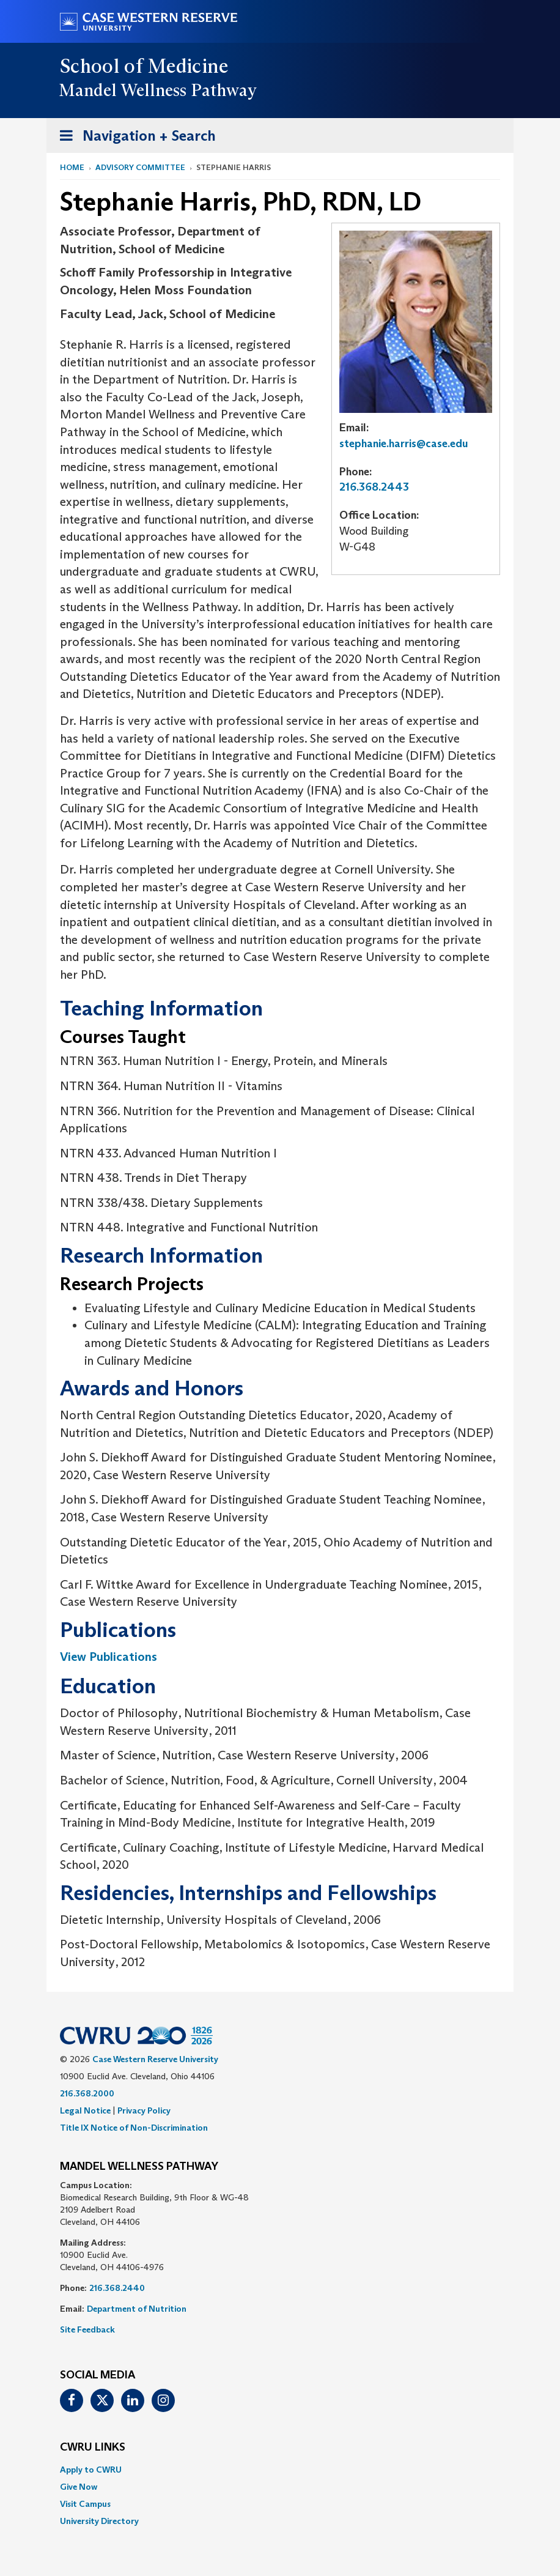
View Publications (108, 1656)
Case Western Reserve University (155, 2059)
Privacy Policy (144, 2110)
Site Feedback (87, 2329)
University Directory (99, 2520)
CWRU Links (92, 2447)
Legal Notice (85, 2110)
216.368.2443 (374, 487)
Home (72, 167)
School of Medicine (144, 66)
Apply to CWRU (91, 2469)
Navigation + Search (134, 138)
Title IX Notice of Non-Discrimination (134, 2127)
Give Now (78, 2486)
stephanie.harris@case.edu (403, 443)
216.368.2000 (87, 2093)
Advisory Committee (140, 167)
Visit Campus (85, 2503)
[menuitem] (280, 2469)
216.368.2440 (117, 2287)
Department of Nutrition (136, 2308)
